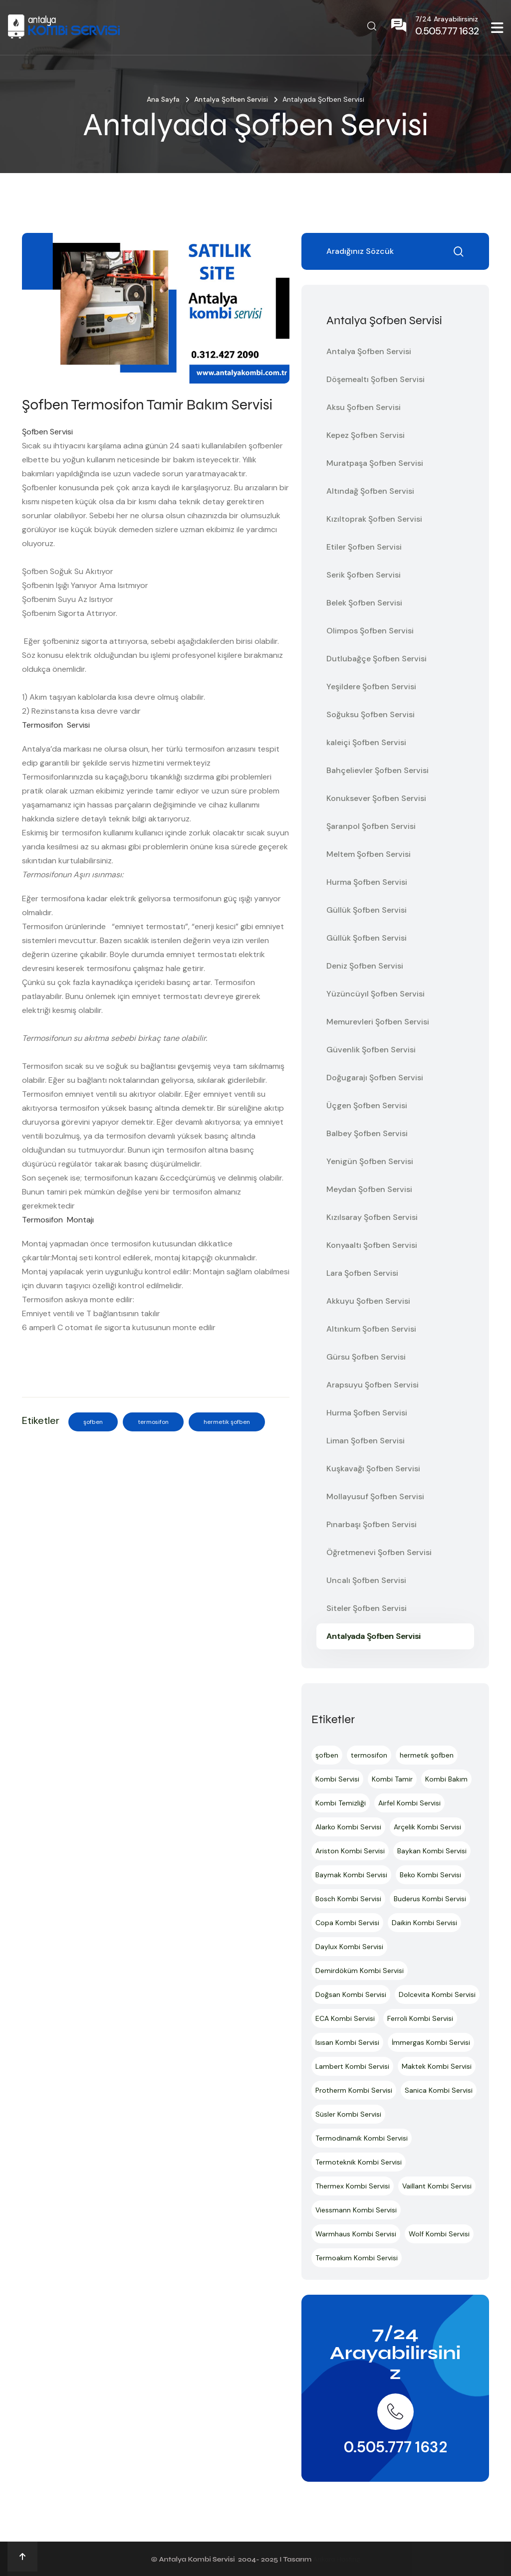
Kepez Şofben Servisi (365, 435)
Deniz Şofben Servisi (364, 966)
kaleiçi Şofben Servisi (366, 742)
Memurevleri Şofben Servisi (377, 1021)
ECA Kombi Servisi (345, 2018)
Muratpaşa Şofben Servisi (374, 463)
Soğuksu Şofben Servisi (370, 714)
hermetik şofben (227, 1422)
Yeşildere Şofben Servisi (371, 686)
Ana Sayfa (163, 99)
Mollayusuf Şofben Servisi (375, 1496)
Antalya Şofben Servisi (231, 99)
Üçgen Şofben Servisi (366, 1105)
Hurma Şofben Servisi (366, 882)
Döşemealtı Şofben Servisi (375, 379)
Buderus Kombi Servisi (430, 1898)
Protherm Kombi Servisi (353, 2090)
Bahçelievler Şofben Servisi (377, 770)
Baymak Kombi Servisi (351, 1874)
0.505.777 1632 (395, 2447)
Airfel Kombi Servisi (409, 1802)
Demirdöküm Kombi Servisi (359, 1970)
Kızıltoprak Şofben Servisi (374, 519)
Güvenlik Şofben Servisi (371, 1049)
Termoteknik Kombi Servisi (358, 2162)
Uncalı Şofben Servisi (366, 1580)
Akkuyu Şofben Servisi (368, 1301)
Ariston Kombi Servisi (350, 1850)
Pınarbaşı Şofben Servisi (371, 1524)
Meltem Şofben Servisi (368, 854)
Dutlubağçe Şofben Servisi (376, 658)
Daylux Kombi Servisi (349, 1946)
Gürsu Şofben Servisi (366, 1357)
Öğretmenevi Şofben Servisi (379, 1552)
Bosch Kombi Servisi (348, 1898)
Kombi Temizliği (340, 1802)
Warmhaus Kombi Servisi (355, 2233)
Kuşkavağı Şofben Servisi (373, 1468)
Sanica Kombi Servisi (439, 2090)
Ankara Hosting (336, 2559)
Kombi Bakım (446, 1779)
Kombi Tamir (392, 1779)
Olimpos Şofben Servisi (370, 630)
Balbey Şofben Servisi (367, 1133)
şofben (93, 1422)
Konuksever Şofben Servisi (376, 798)
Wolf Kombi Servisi (439, 2233)
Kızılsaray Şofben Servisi (372, 1217)
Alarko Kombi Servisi (348, 1826)
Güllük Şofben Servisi (366, 910)
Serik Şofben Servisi (363, 575)
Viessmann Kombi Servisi (356, 2209)
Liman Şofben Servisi (365, 1440)
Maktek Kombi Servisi (437, 2066)
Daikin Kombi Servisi (424, 1922)
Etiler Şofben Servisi (364, 547)
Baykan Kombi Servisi (432, 1850)
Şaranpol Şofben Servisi (371, 826)
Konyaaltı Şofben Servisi (371, 1245)
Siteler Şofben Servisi (366, 1608)
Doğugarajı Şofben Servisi (374, 1077)
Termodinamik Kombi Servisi (361, 2138)
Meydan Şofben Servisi (369, 1189)
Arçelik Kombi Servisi (427, 1826)
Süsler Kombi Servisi (348, 2114)
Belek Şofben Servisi (364, 602)
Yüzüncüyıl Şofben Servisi (375, 994)
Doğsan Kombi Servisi (350, 1994)
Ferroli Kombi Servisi (420, 2018)
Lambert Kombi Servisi (352, 2066)
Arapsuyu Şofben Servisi (372, 1385)
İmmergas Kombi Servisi (431, 2042)
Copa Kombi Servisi (347, 1922)
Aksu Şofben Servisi (363, 407)
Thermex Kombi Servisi (352, 2185)
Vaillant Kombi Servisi (437, 2185)
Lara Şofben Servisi (362, 1273)
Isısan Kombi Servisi (347, 2042)
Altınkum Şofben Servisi (371, 1329)
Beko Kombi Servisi (430, 1874)
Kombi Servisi (337, 1779)
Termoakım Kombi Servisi (356, 2257)
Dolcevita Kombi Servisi (437, 1994)
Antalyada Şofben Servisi (373, 1636)
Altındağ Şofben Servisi (370, 491)
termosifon (153, 1422)
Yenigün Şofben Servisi (369, 1161)
